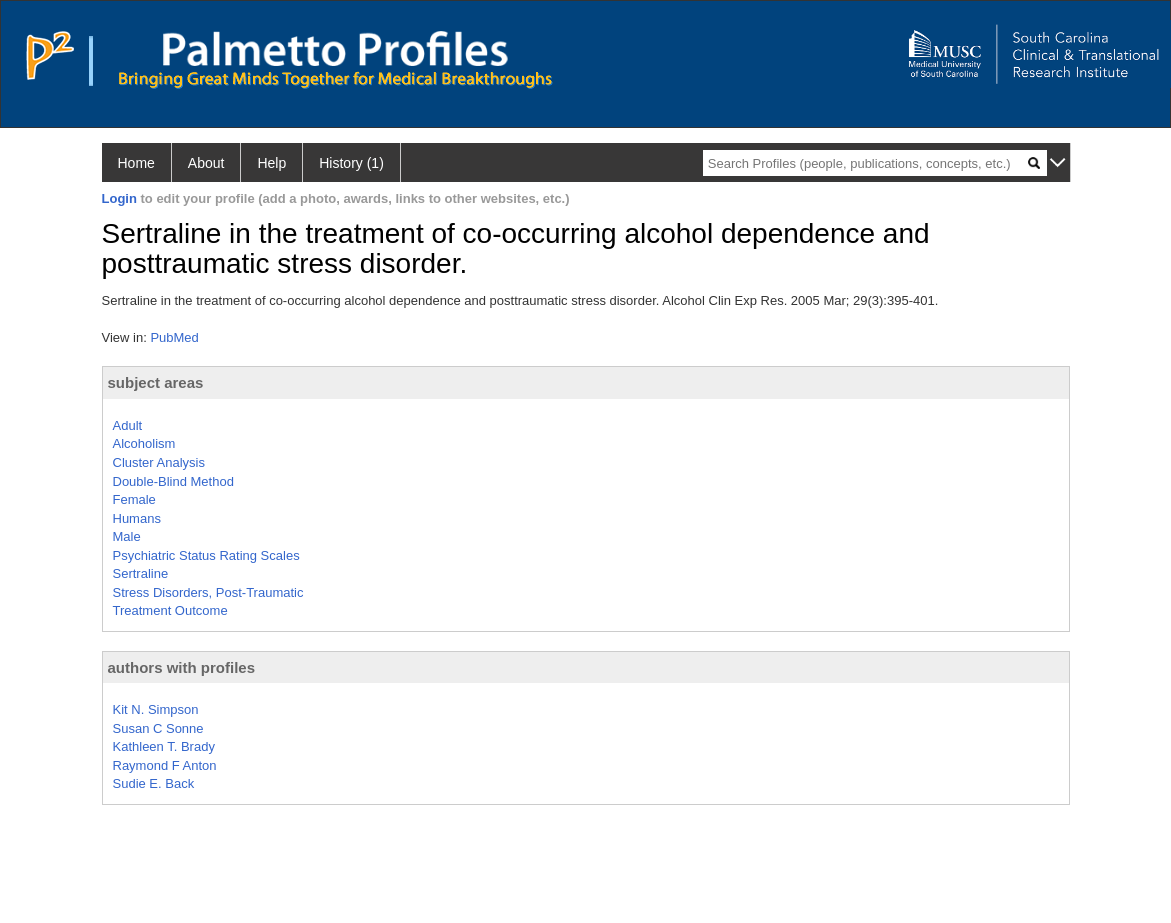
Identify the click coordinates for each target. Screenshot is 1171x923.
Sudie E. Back (154, 783)
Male (127, 536)
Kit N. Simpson (156, 709)
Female (134, 499)
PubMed (174, 337)
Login (119, 198)
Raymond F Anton (165, 765)
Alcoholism (144, 443)
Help (271, 163)
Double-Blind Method (173, 481)
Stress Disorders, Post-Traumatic (208, 592)
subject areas (156, 382)
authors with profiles (182, 667)
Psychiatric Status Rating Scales (206, 555)
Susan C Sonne (158, 728)
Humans (137, 518)
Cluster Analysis (159, 462)
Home (136, 163)
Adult (128, 425)
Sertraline (141, 573)
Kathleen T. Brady (164, 746)
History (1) (351, 163)
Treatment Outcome (170, 610)
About (206, 163)
